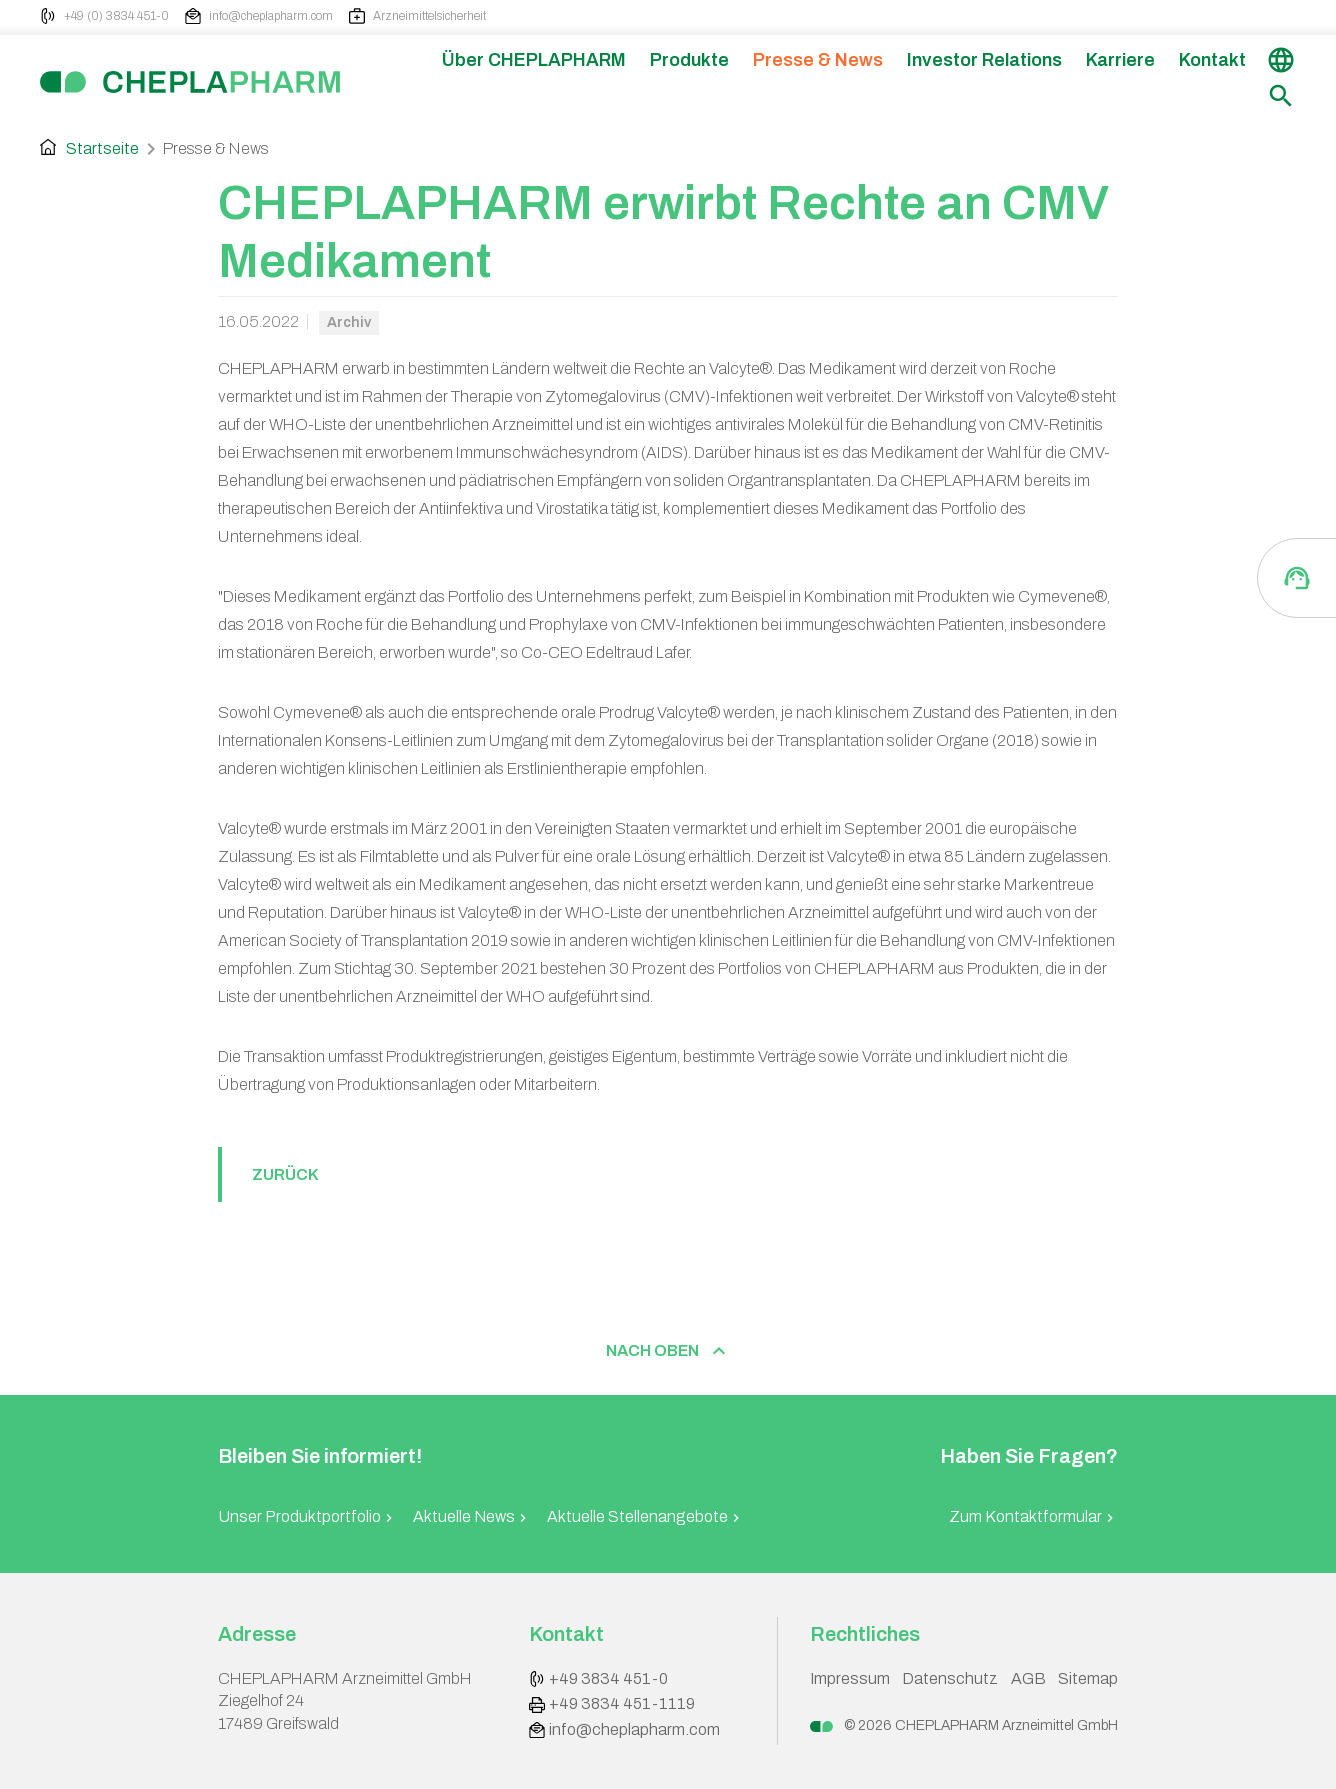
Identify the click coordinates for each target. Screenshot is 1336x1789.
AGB (1028, 1678)
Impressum (850, 1678)
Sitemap (1088, 1678)
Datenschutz (950, 1678)
